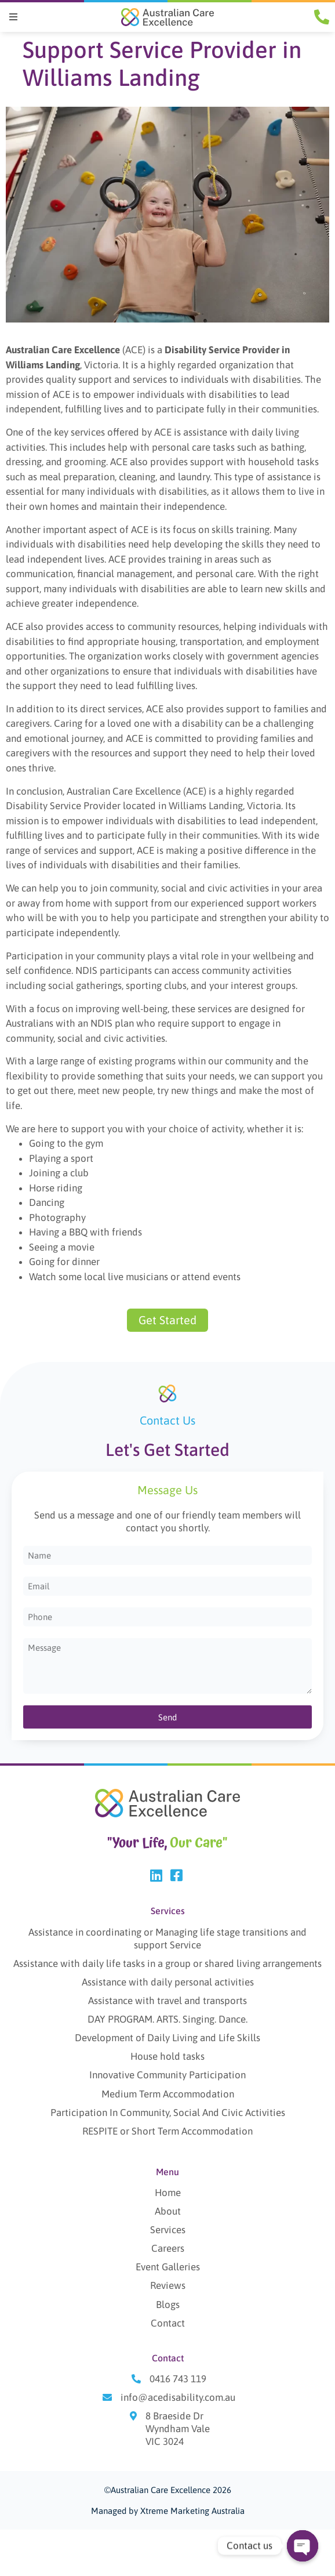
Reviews (167, 2286)
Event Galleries (168, 2267)
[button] (13, 16)
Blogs (168, 2304)
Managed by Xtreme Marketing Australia (168, 2511)
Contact (168, 2323)
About (168, 2212)
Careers (167, 2249)
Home (168, 2192)
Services (167, 2230)
